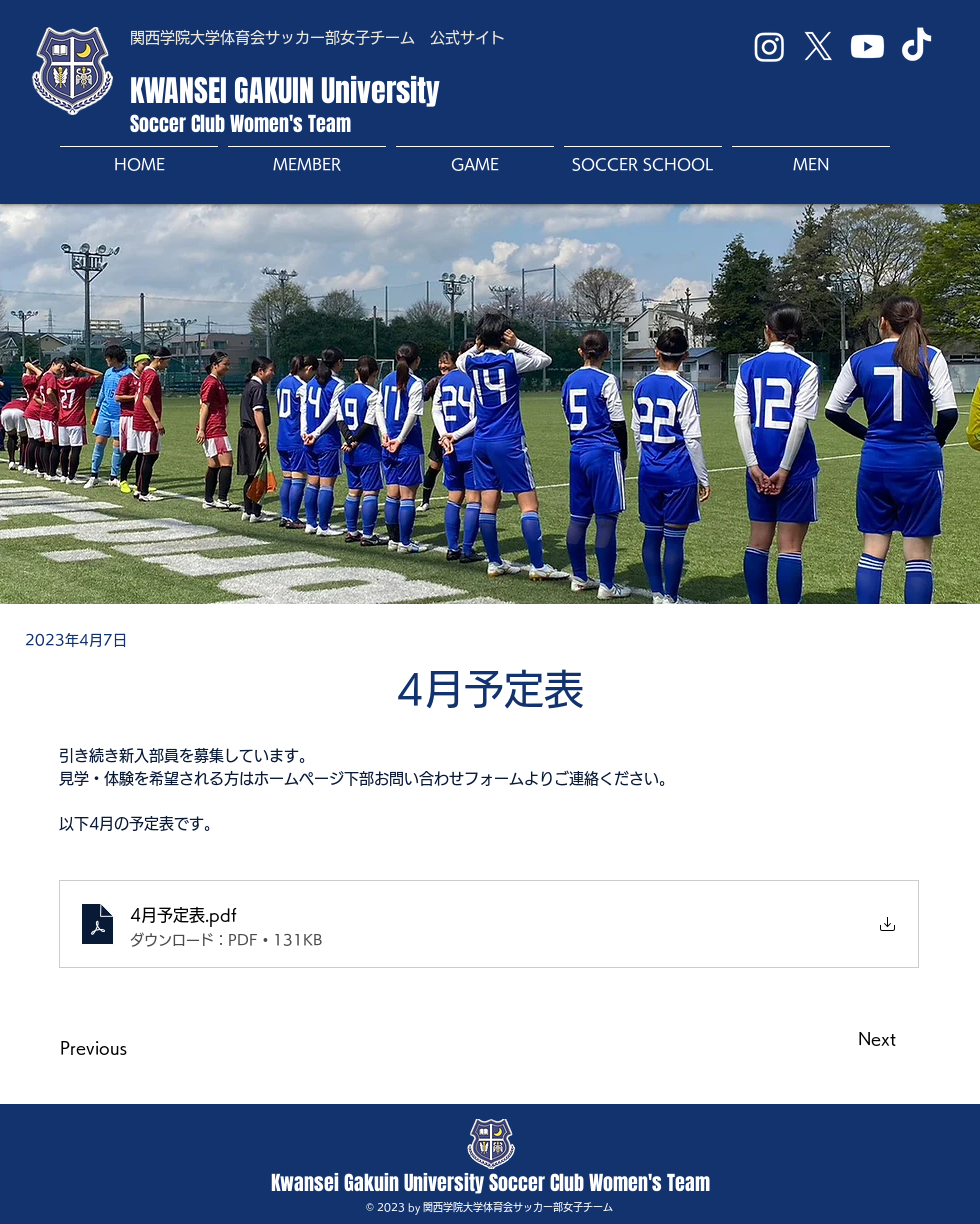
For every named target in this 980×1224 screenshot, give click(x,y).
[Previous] (126, 1048)
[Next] (846, 1039)
